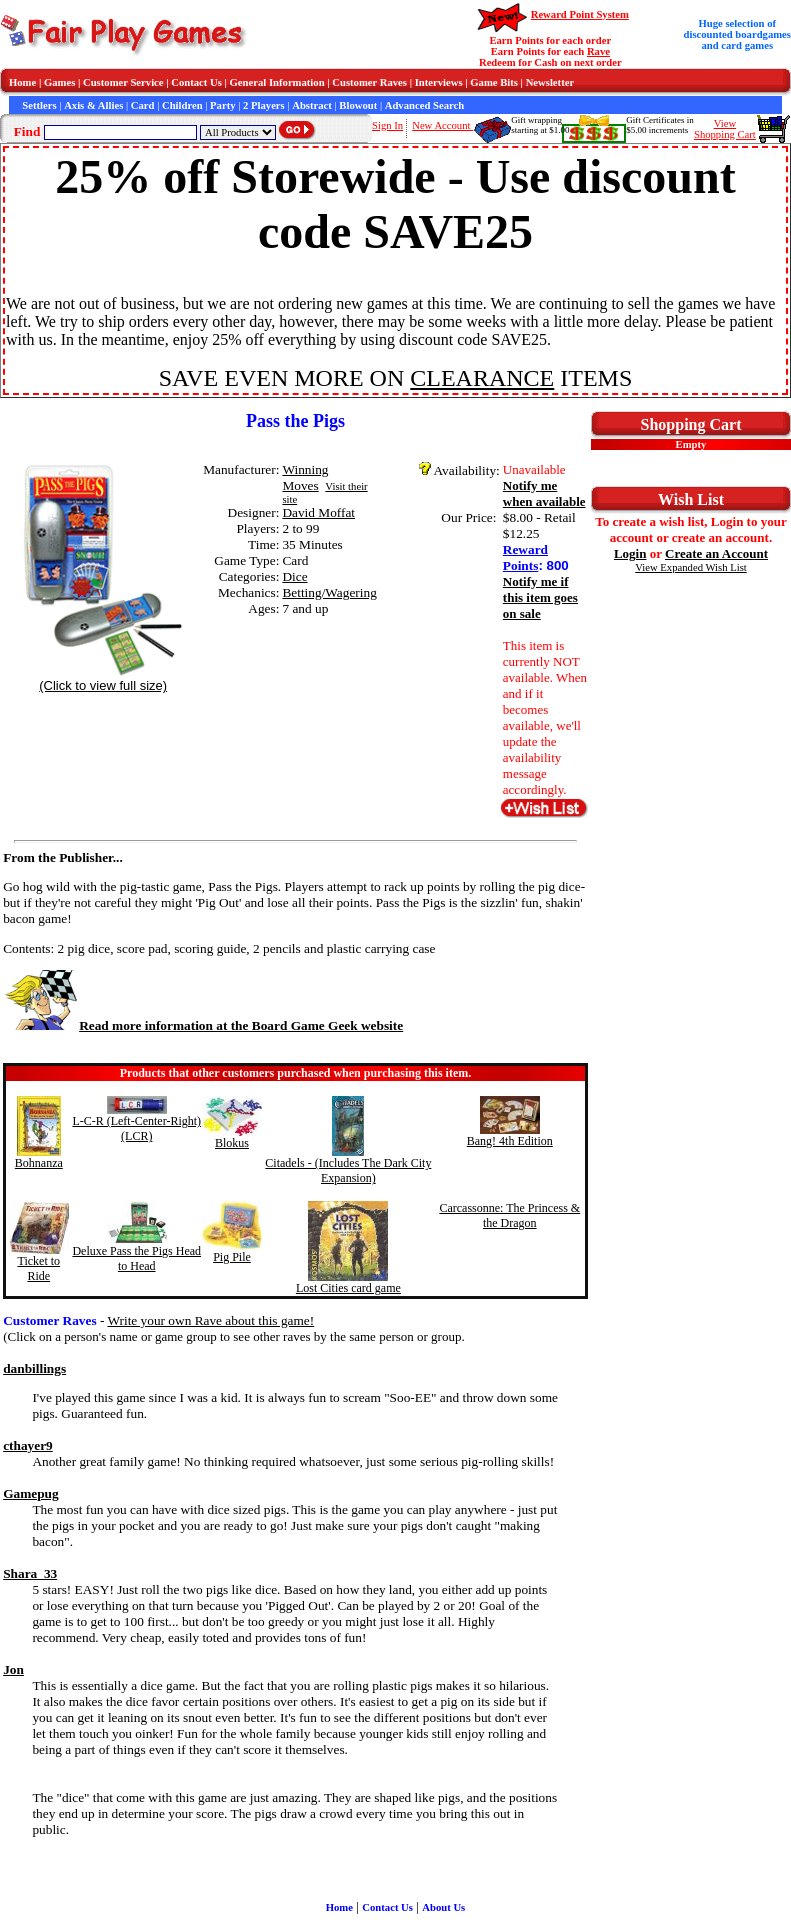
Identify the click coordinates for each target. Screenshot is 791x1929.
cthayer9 (28, 1445)
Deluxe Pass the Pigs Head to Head (136, 1258)
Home (22, 82)
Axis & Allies (93, 105)
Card (143, 105)
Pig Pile (232, 1257)
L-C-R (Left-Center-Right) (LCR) (136, 1128)
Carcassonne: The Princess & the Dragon (509, 1215)
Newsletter (550, 82)
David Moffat (318, 512)
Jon (13, 1669)
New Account (442, 125)
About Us (443, 1907)
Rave (598, 51)
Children (182, 105)
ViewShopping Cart (725, 129)
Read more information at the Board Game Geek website (203, 1025)
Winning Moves (305, 477)
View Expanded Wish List (691, 567)
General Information (277, 82)
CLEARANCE (482, 378)
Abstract (312, 105)
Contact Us (196, 82)
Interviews (439, 82)
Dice (294, 576)
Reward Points (525, 557)
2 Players (264, 105)
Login (630, 553)
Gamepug (31, 1493)
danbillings (34, 1368)
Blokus (232, 1143)
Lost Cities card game (348, 1288)
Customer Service (123, 82)
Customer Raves (369, 82)
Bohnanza (39, 1163)
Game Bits (494, 82)
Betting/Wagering (329, 592)
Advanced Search (424, 105)
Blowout (358, 105)
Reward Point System (580, 14)
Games (59, 82)
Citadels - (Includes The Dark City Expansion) (348, 1170)
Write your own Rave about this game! (210, 1320)
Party (222, 105)
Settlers (39, 105)
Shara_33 (30, 1573)
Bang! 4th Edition (510, 1141)
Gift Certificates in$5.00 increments (659, 125)
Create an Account (716, 553)
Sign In (387, 125)
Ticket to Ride (39, 1268)
